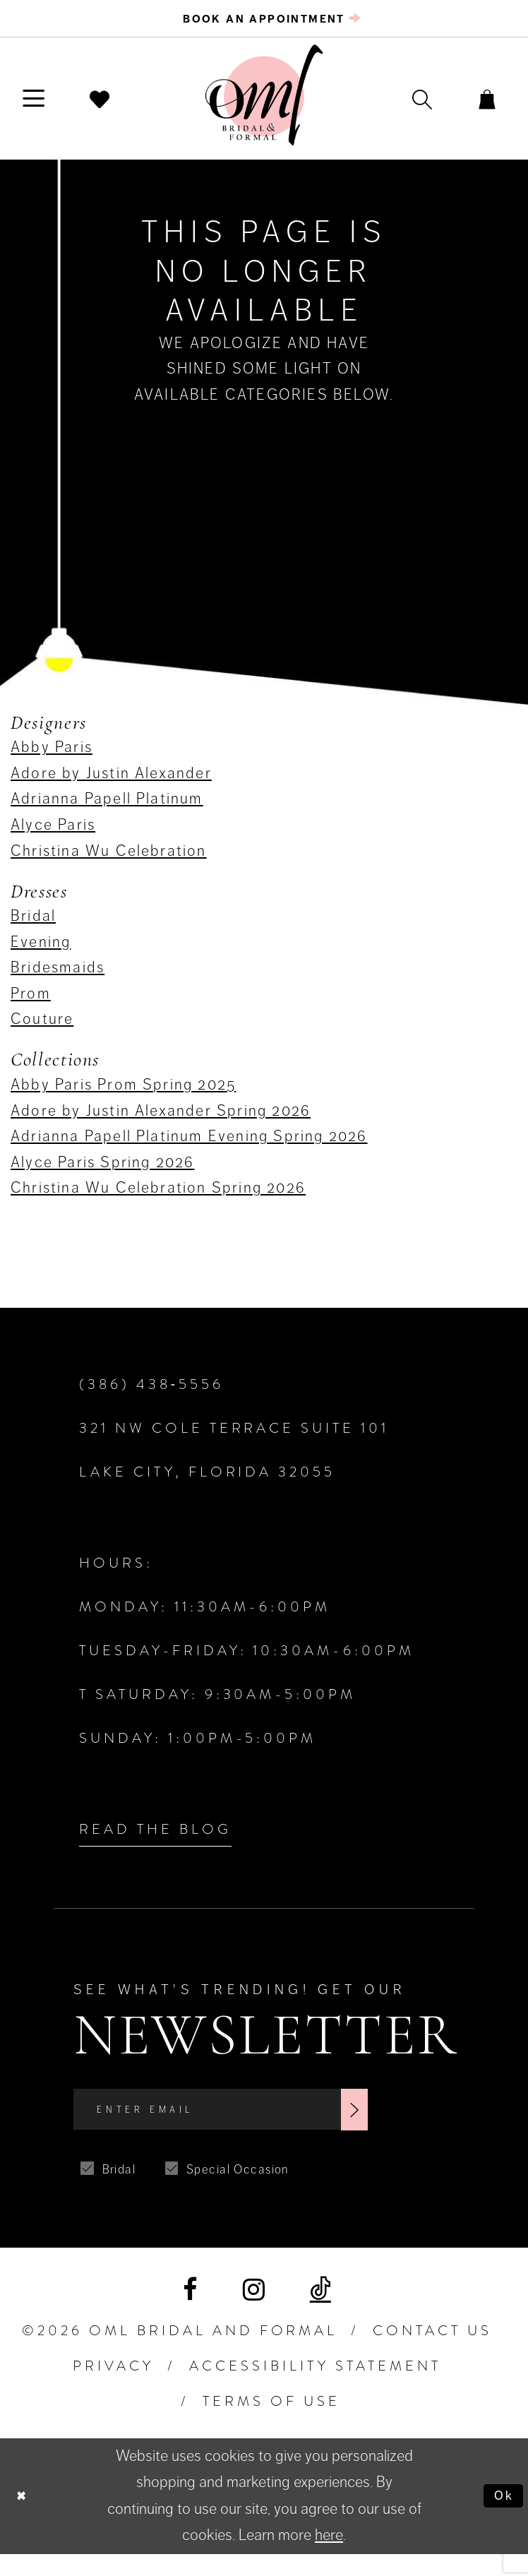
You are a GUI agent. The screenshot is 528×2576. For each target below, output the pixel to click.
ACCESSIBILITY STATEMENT (315, 2388)
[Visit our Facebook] (190, 2312)
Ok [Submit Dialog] (499, 2517)
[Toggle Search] (394, 108)
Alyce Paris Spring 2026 (102, 1171)
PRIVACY (113, 2388)
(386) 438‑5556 (151, 1395)
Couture (42, 1029)
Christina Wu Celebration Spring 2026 (158, 1198)
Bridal (33, 926)
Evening (41, 951)
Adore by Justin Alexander (111, 782)
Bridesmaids (57, 977)
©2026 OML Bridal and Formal (180, 2352)
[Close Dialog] (25, 2518)
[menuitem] (263, 23)
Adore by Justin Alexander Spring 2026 (161, 1120)
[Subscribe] (432, 2125)
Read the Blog (155, 1840)
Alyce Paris (53, 835)
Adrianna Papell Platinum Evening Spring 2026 (189, 1146)
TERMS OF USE (271, 2423)
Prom (31, 1003)
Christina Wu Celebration (109, 860)
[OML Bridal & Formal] (264, 105)
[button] (43, 109)
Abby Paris (51, 757)
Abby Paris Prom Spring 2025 (123, 1094)
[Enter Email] (261, 2125)
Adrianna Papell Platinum (107, 808)
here (329, 2557)
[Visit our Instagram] (253, 2312)
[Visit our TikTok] (320, 2311)
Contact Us (432, 2352)
